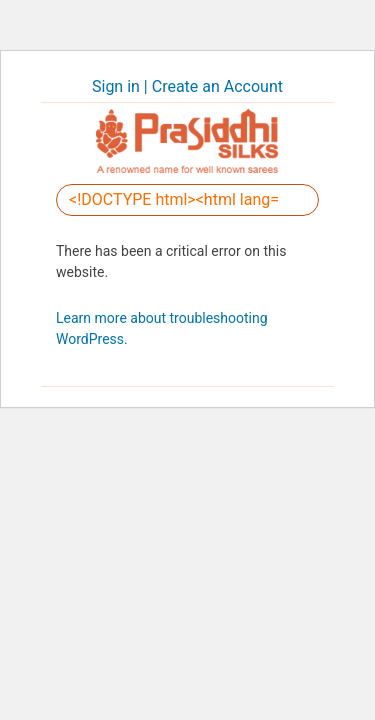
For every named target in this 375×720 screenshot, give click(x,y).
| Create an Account (213, 86)
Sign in (118, 86)
